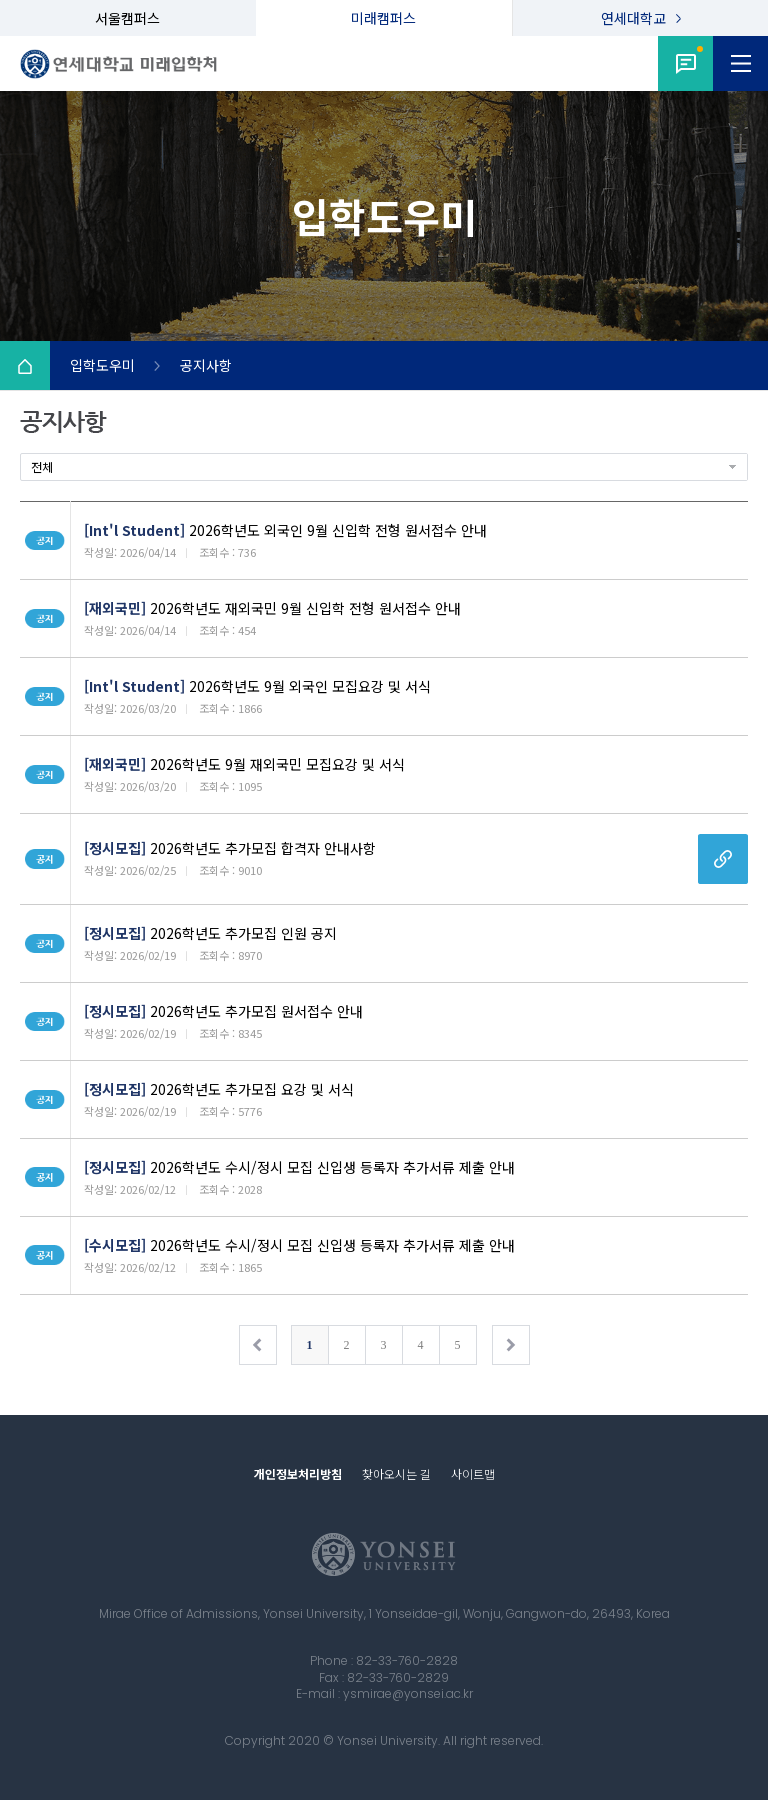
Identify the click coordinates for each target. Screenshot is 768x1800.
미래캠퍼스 (383, 18)
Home (25, 366)
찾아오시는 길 (396, 1473)
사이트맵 (473, 1473)
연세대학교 (633, 18)
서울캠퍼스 (127, 18)
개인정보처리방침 (298, 1473)
